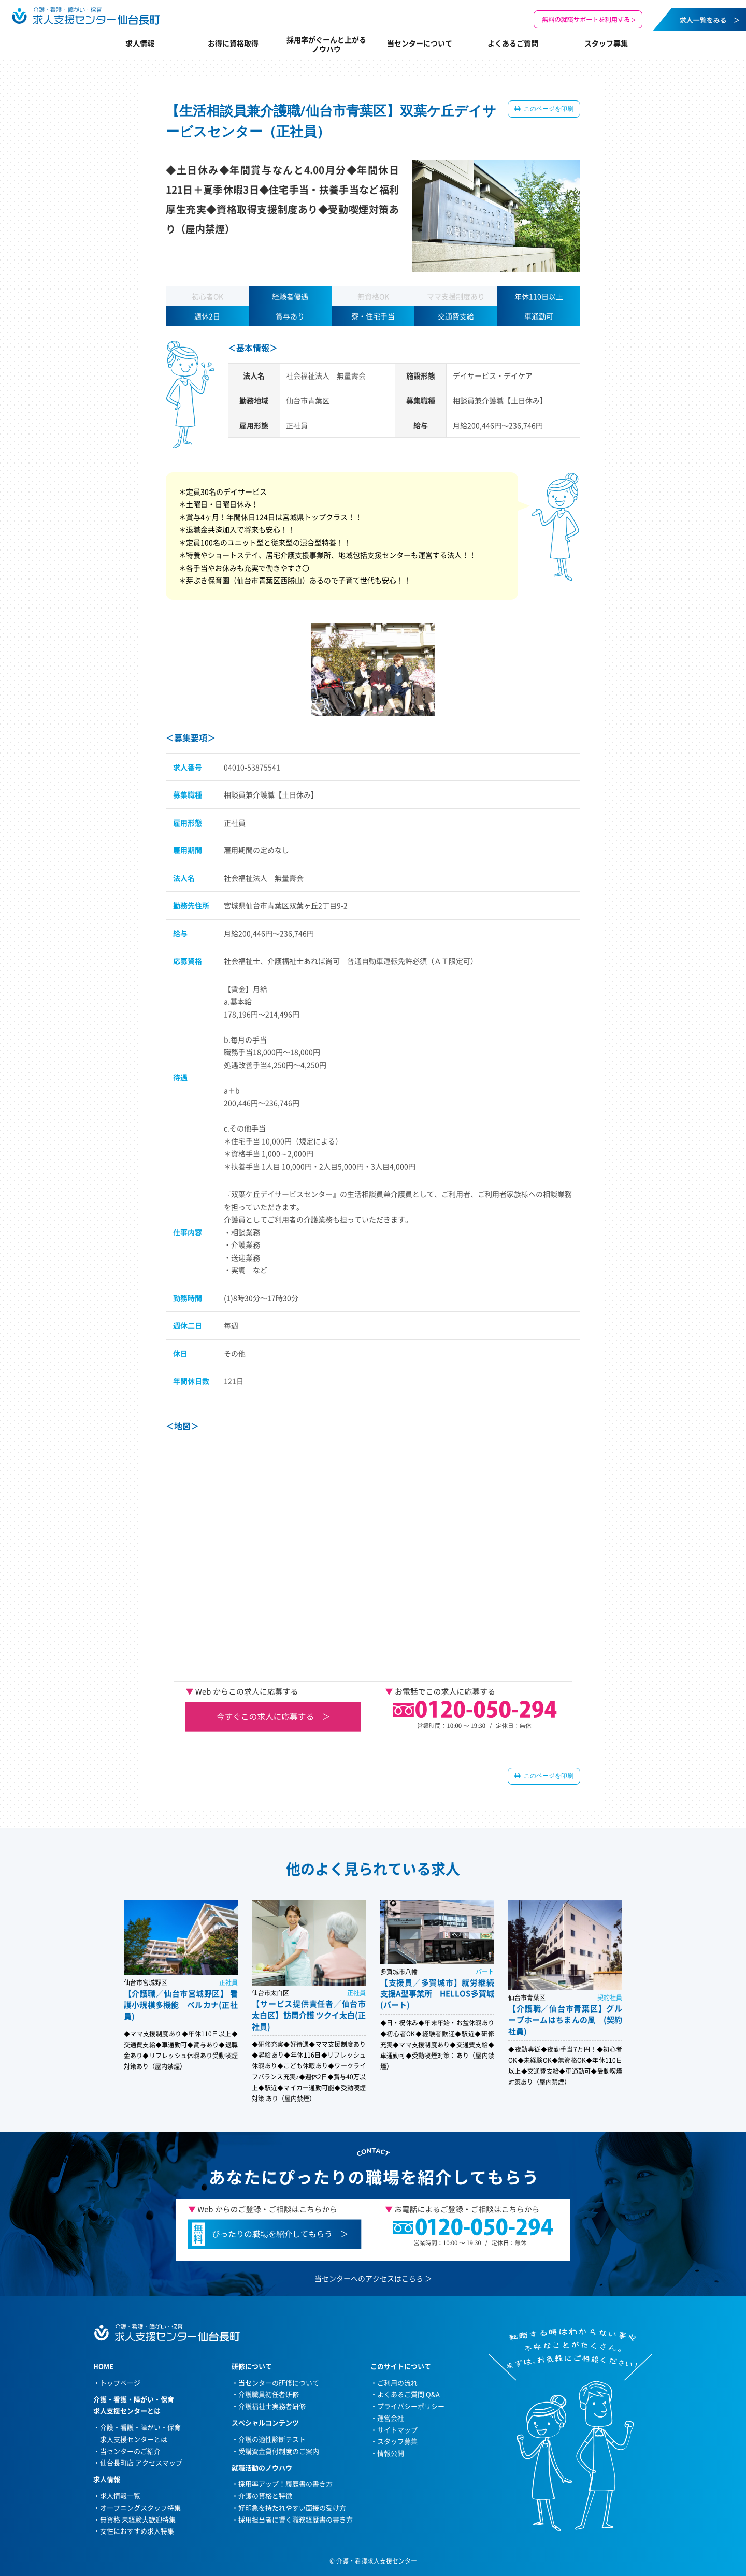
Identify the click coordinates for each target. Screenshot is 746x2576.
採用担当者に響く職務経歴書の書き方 (295, 2519)
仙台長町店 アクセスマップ (141, 2462)
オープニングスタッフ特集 (140, 2507)
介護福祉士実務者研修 (272, 2406)
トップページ (120, 2382)
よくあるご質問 (512, 43)
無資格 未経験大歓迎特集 (138, 2519)
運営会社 (390, 2418)
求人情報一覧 (120, 2495)
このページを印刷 (547, 108)
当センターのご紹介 (130, 2451)
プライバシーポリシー (410, 2406)
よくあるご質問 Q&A (408, 2394)
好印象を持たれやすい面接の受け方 (292, 2507)
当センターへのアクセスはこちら (368, 2278)
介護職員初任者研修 (268, 2394)
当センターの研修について (278, 2382)
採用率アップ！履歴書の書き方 (285, 2483)
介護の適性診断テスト (272, 2439)
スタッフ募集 (606, 43)
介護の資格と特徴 (265, 2495)
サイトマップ (397, 2430)
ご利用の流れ (397, 2382)
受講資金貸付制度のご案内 (278, 2451)
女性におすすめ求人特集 (137, 2531)
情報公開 (390, 2453)
